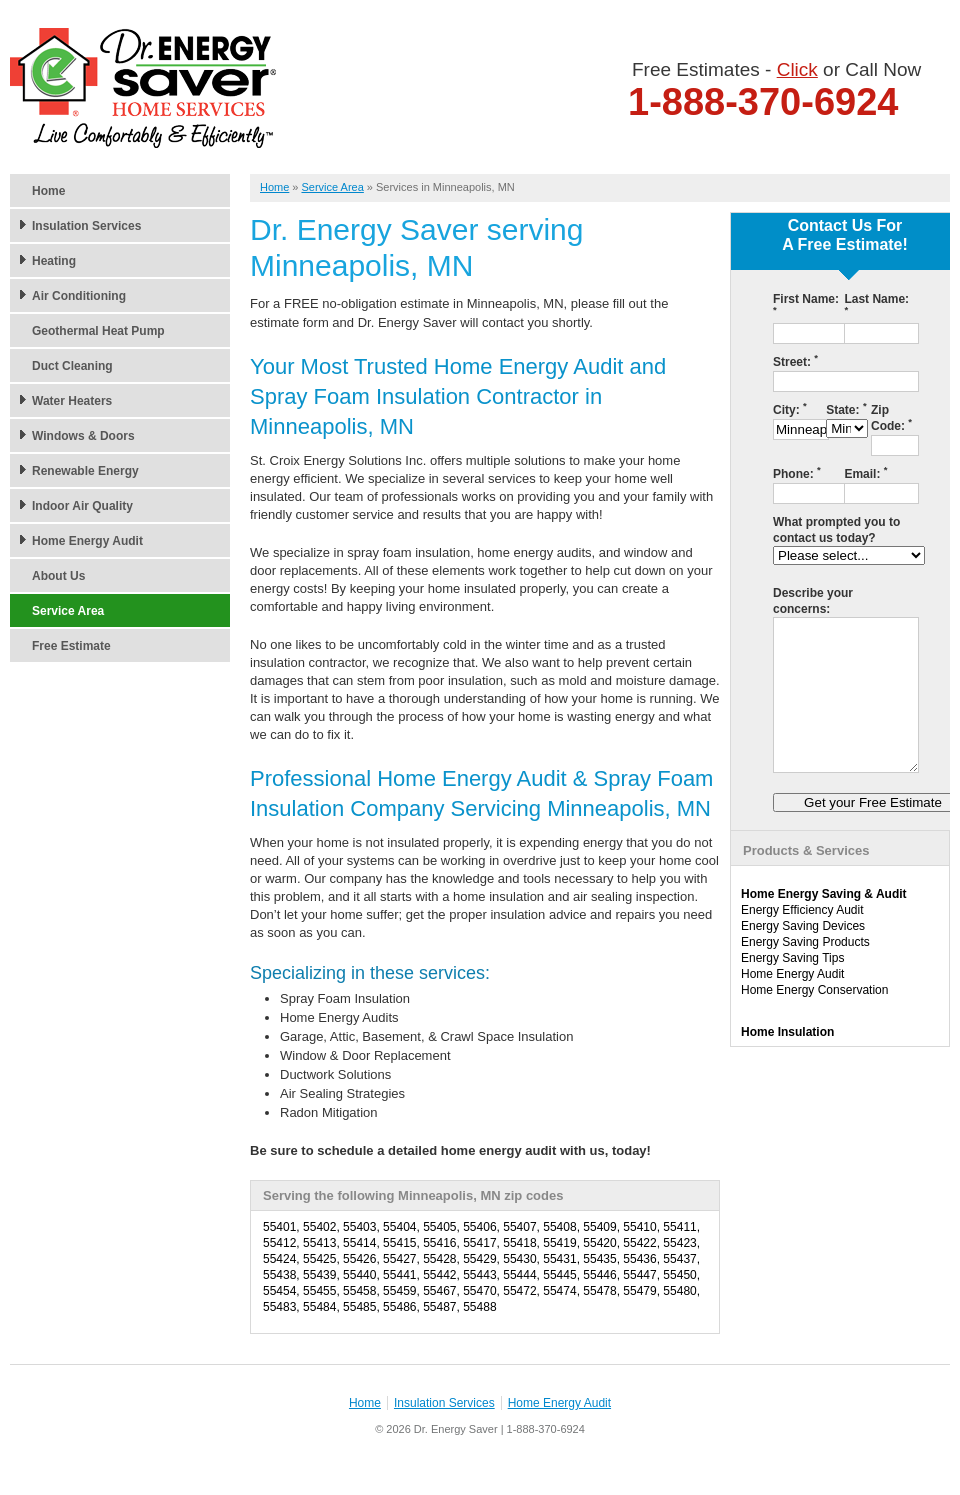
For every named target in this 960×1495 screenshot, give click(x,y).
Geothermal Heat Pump (98, 331)
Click (797, 69)
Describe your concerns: (813, 601)
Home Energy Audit (87, 541)
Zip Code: (891, 418)
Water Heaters (72, 401)
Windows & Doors (83, 436)
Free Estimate (71, 646)
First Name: (806, 303)
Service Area (68, 611)
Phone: (797, 473)
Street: (795, 361)
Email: (865, 473)
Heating (54, 261)
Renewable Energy (85, 471)
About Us (58, 576)
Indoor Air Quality (82, 506)
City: (790, 409)
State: (846, 409)
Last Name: (876, 303)
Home (48, 191)
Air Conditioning (79, 296)
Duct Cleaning (72, 366)
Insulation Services (86, 226)
